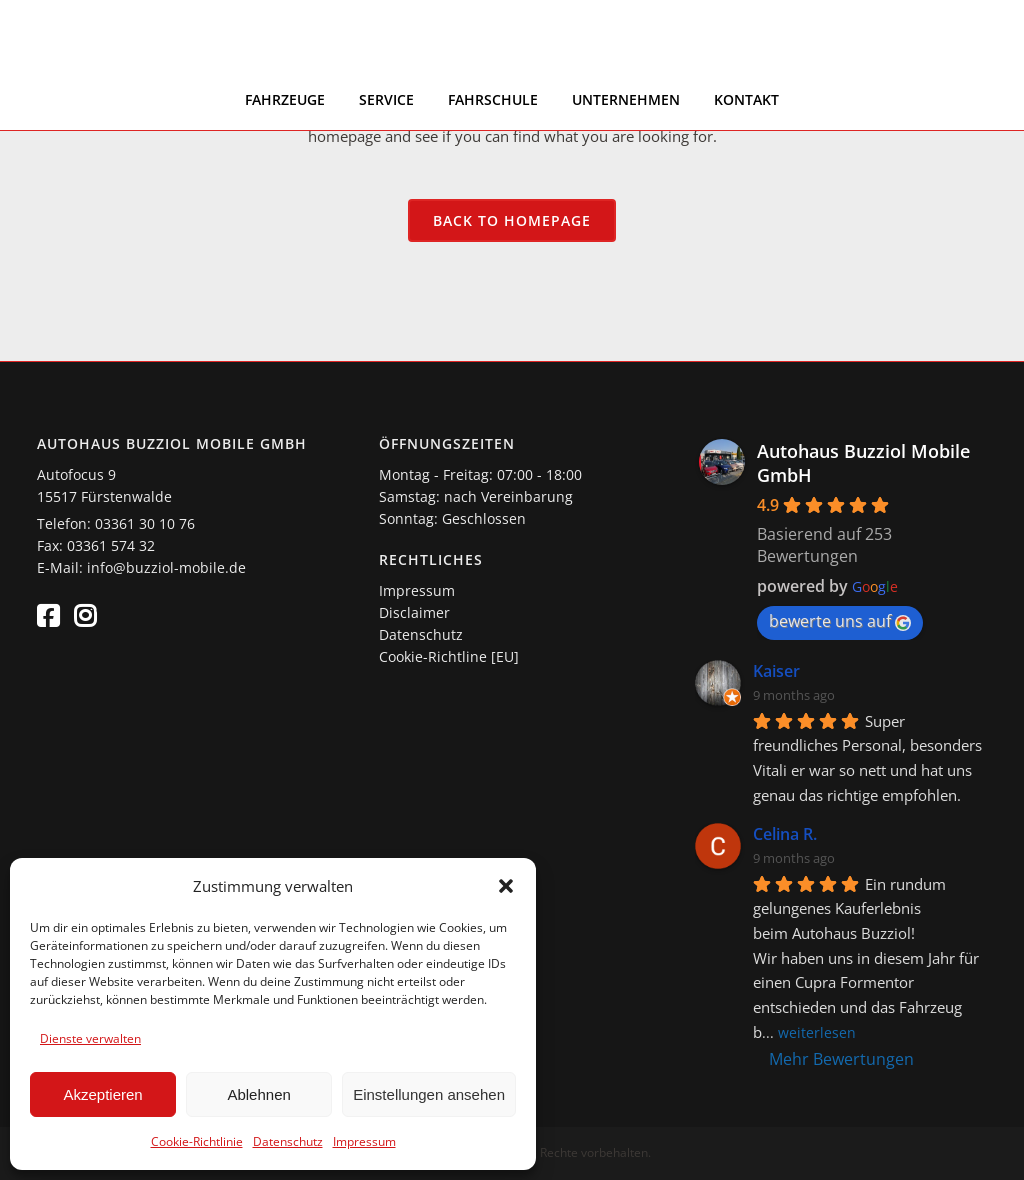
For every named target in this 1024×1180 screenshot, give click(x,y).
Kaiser (776, 671)
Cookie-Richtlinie (197, 1141)
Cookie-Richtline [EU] (449, 656)
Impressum (364, 1141)
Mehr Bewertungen (841, 1059)
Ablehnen (258, 1094)
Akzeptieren (102, 1094)
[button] (506, 886)
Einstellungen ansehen (429, 1094)
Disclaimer (414, 612)
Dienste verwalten (90, 1038)
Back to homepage (512, 220)
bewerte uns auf (840, 621)
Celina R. (785, 834)
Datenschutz (288, 1141)
